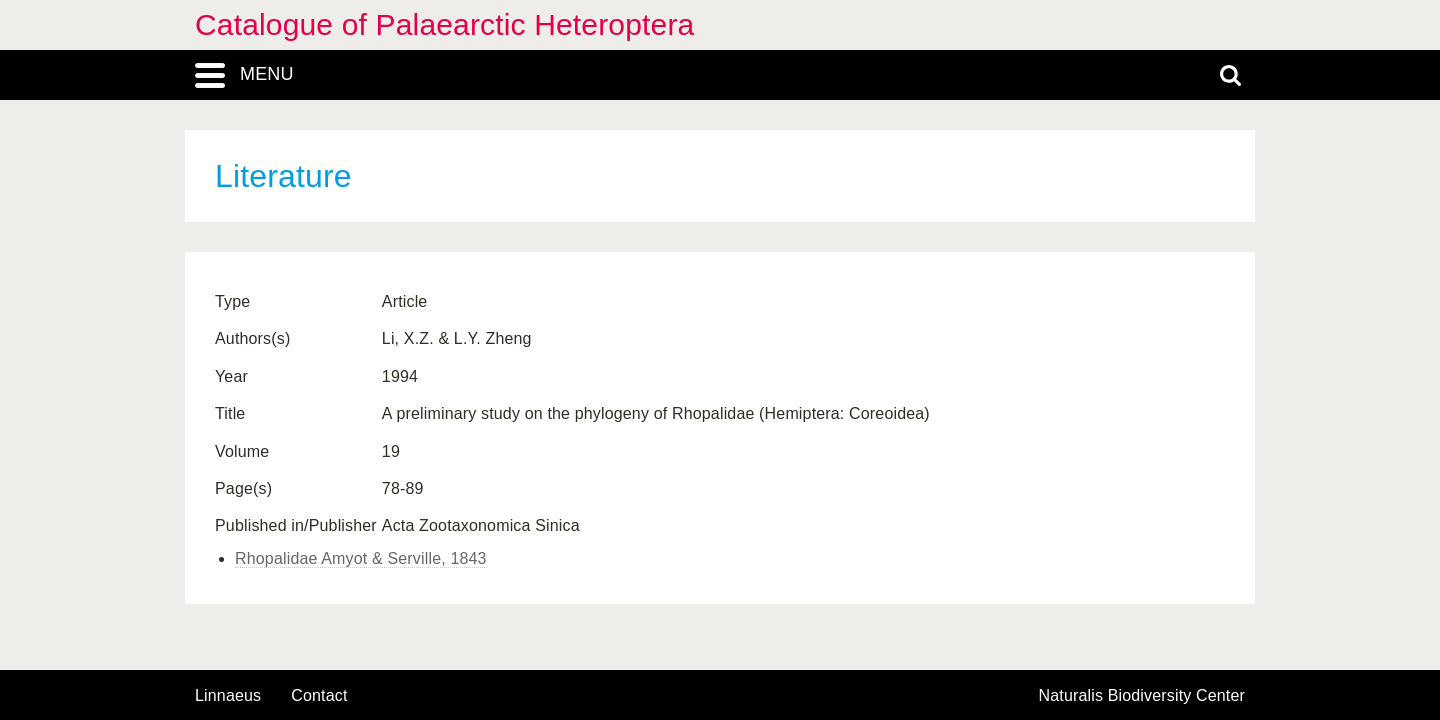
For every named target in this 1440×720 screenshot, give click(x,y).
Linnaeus (228, 696)
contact (319, 695)
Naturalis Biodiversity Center (1142, 696)
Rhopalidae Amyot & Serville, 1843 (361, 558)
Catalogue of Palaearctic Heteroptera (444, 24)
